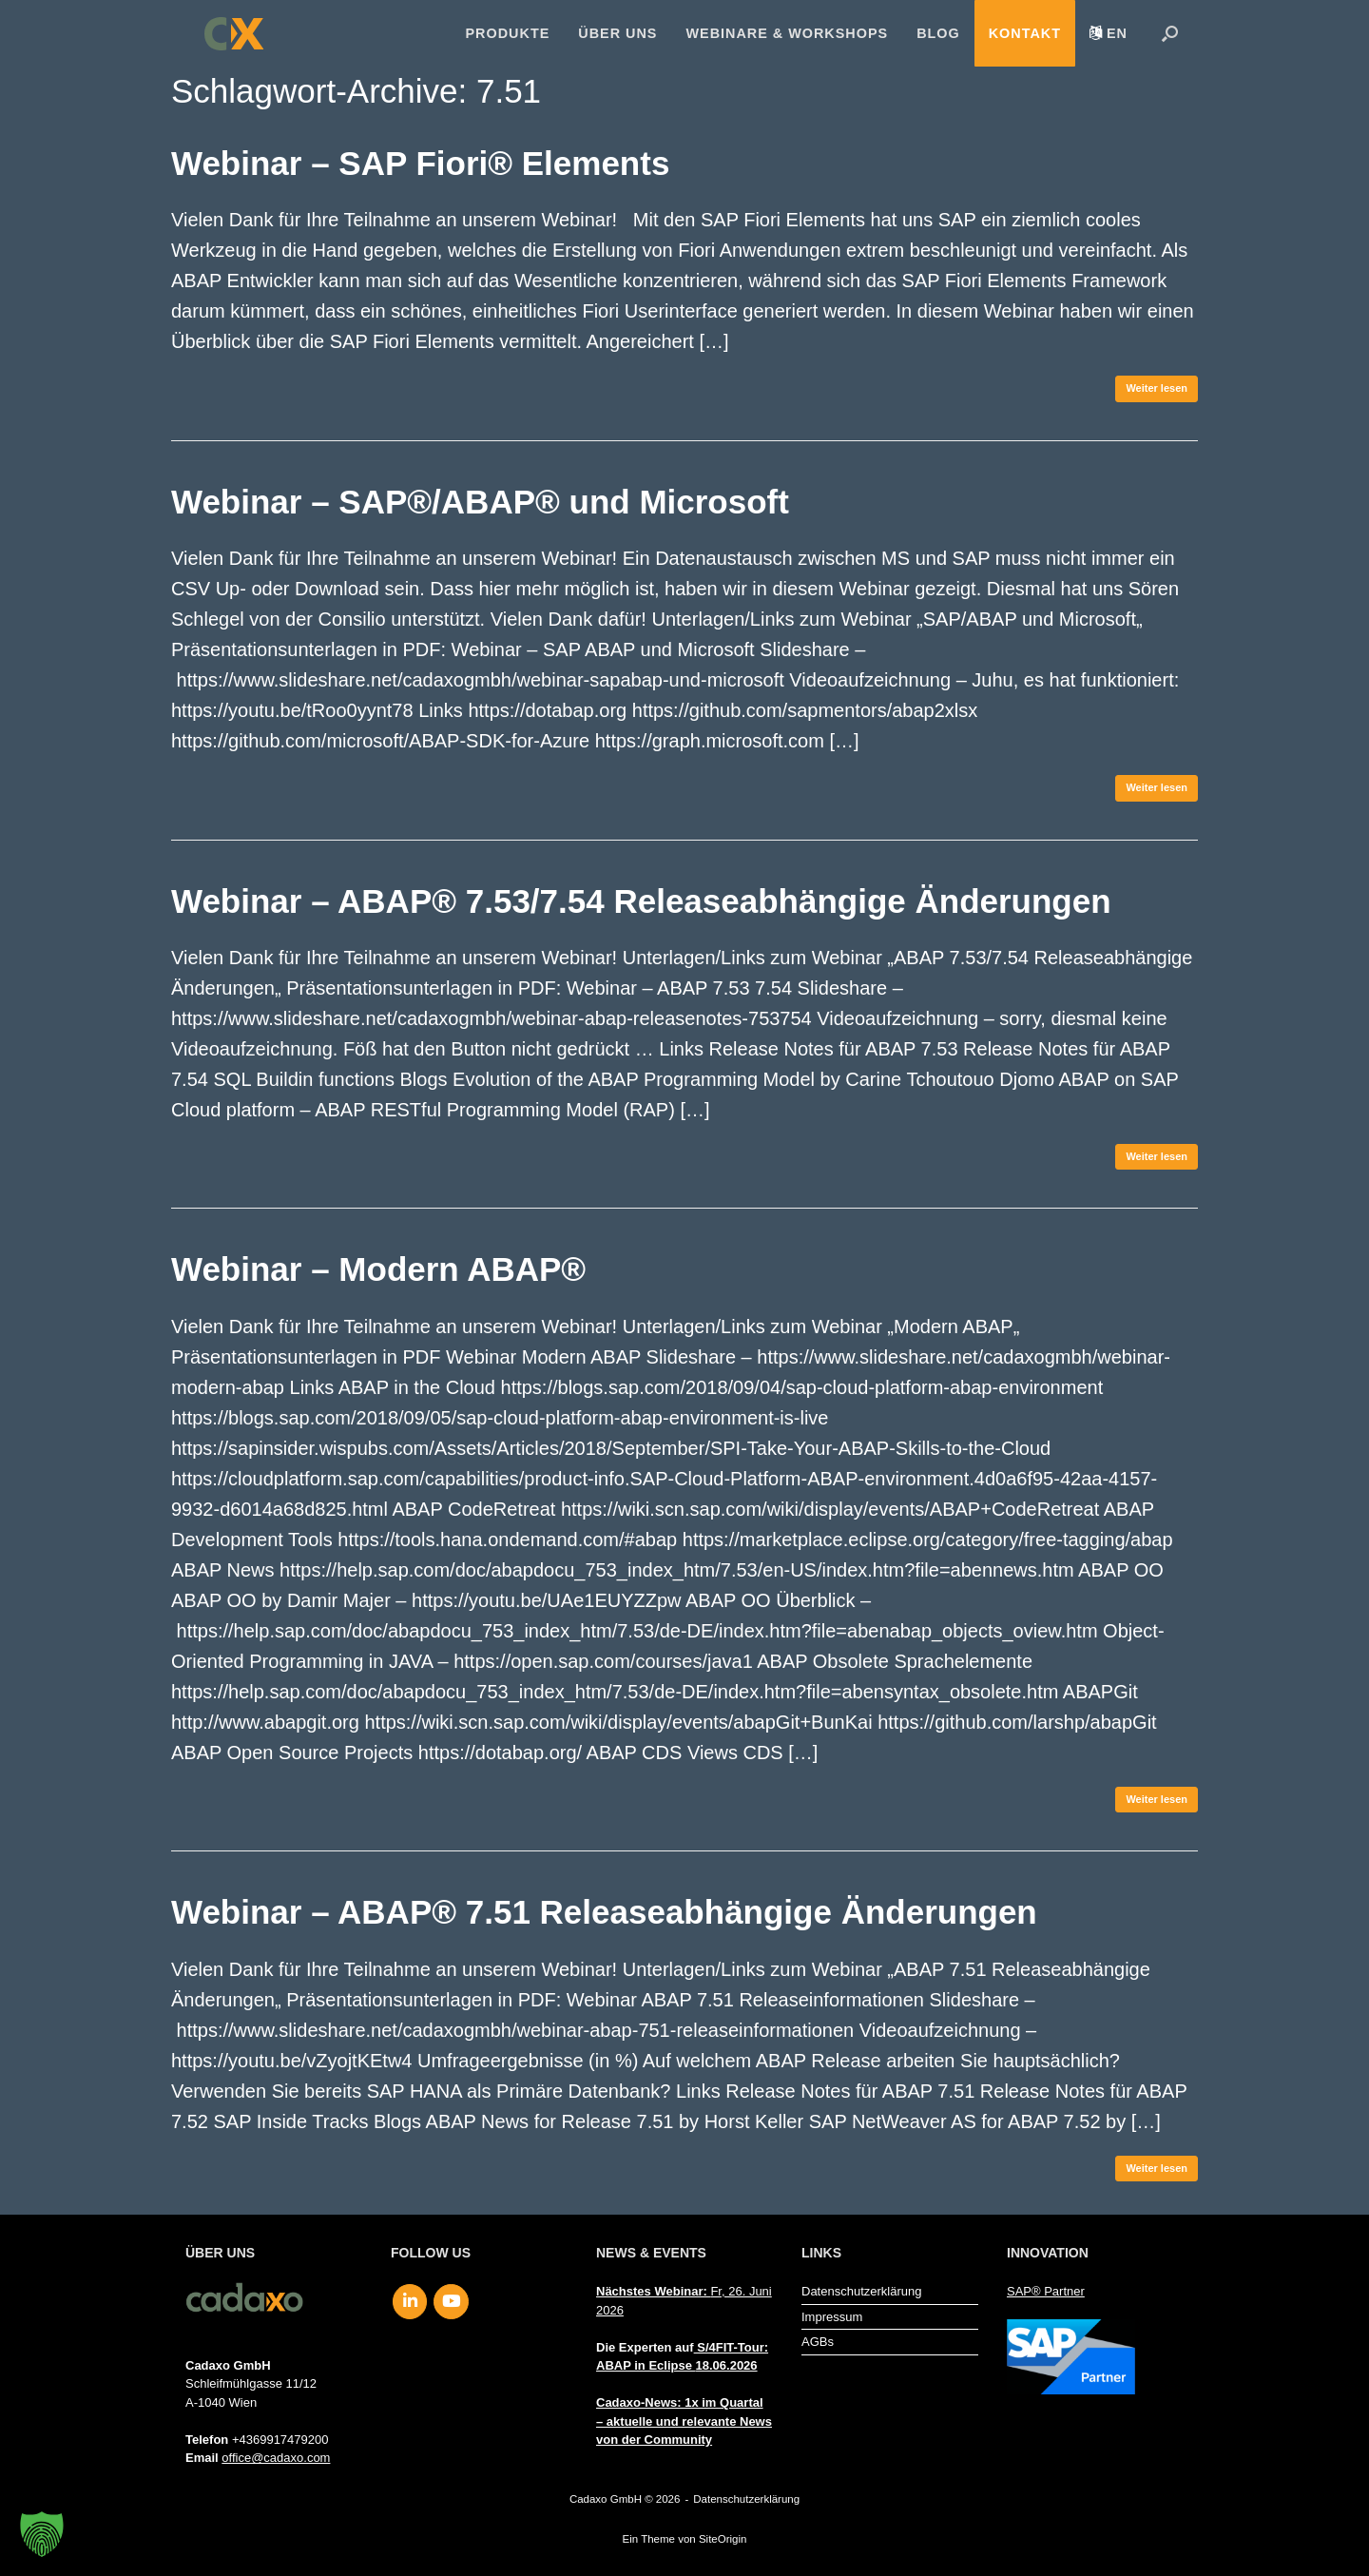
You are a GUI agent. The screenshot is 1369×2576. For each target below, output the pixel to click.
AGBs (817, 2341)
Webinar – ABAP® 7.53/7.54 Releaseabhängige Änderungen (641, 901)
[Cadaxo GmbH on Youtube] (451, 2302)
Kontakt (1025, 33)
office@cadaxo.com (276, 2457)
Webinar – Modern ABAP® (378, 1269)
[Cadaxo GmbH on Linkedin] (410, 2302)
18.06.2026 (727, 2365)
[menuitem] (1108, 33)
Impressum (831, 2317)
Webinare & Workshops (786, 33)
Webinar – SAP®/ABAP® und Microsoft (480, 501)
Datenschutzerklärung (861, 2291)
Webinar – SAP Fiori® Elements (420, 163)
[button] (1170, 33)
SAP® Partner (1046, 2291)
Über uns (617, 33)
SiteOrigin (723, 2539)
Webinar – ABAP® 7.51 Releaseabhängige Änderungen (604, 1911)
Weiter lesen (1156, 388)
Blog (938, 33)
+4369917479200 (280, 2439)
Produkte (508, 33)
